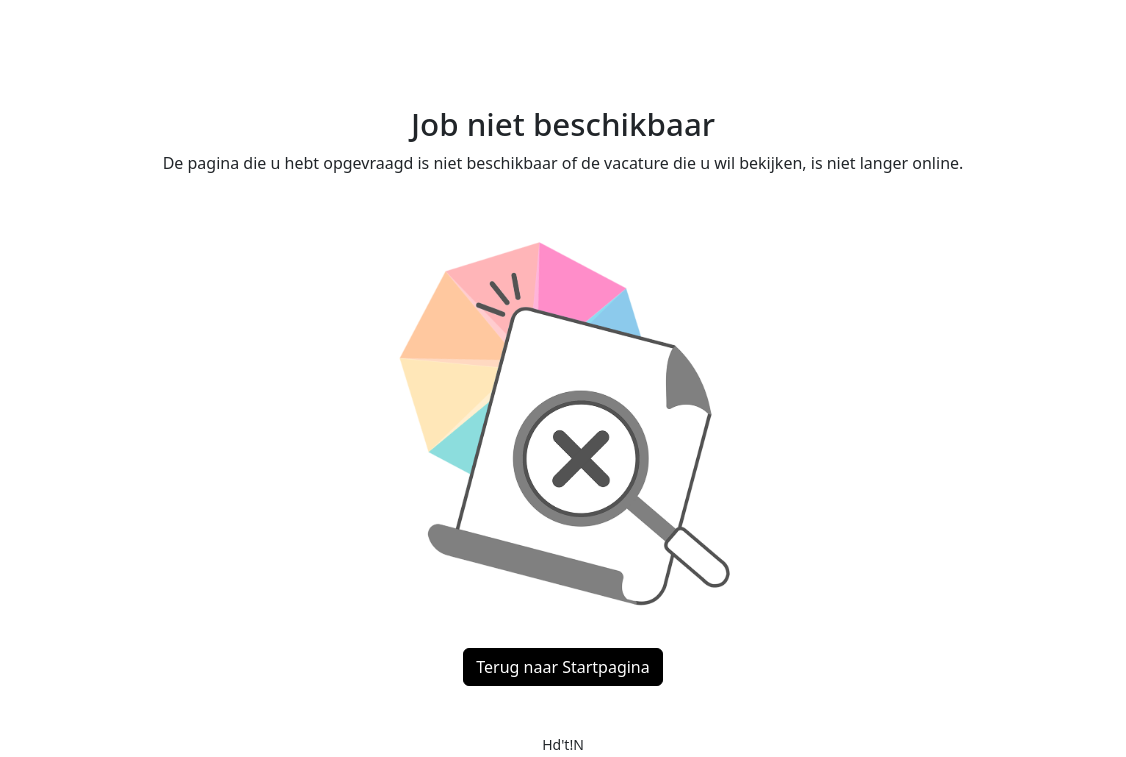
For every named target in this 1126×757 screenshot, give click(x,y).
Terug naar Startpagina (562, 667)
